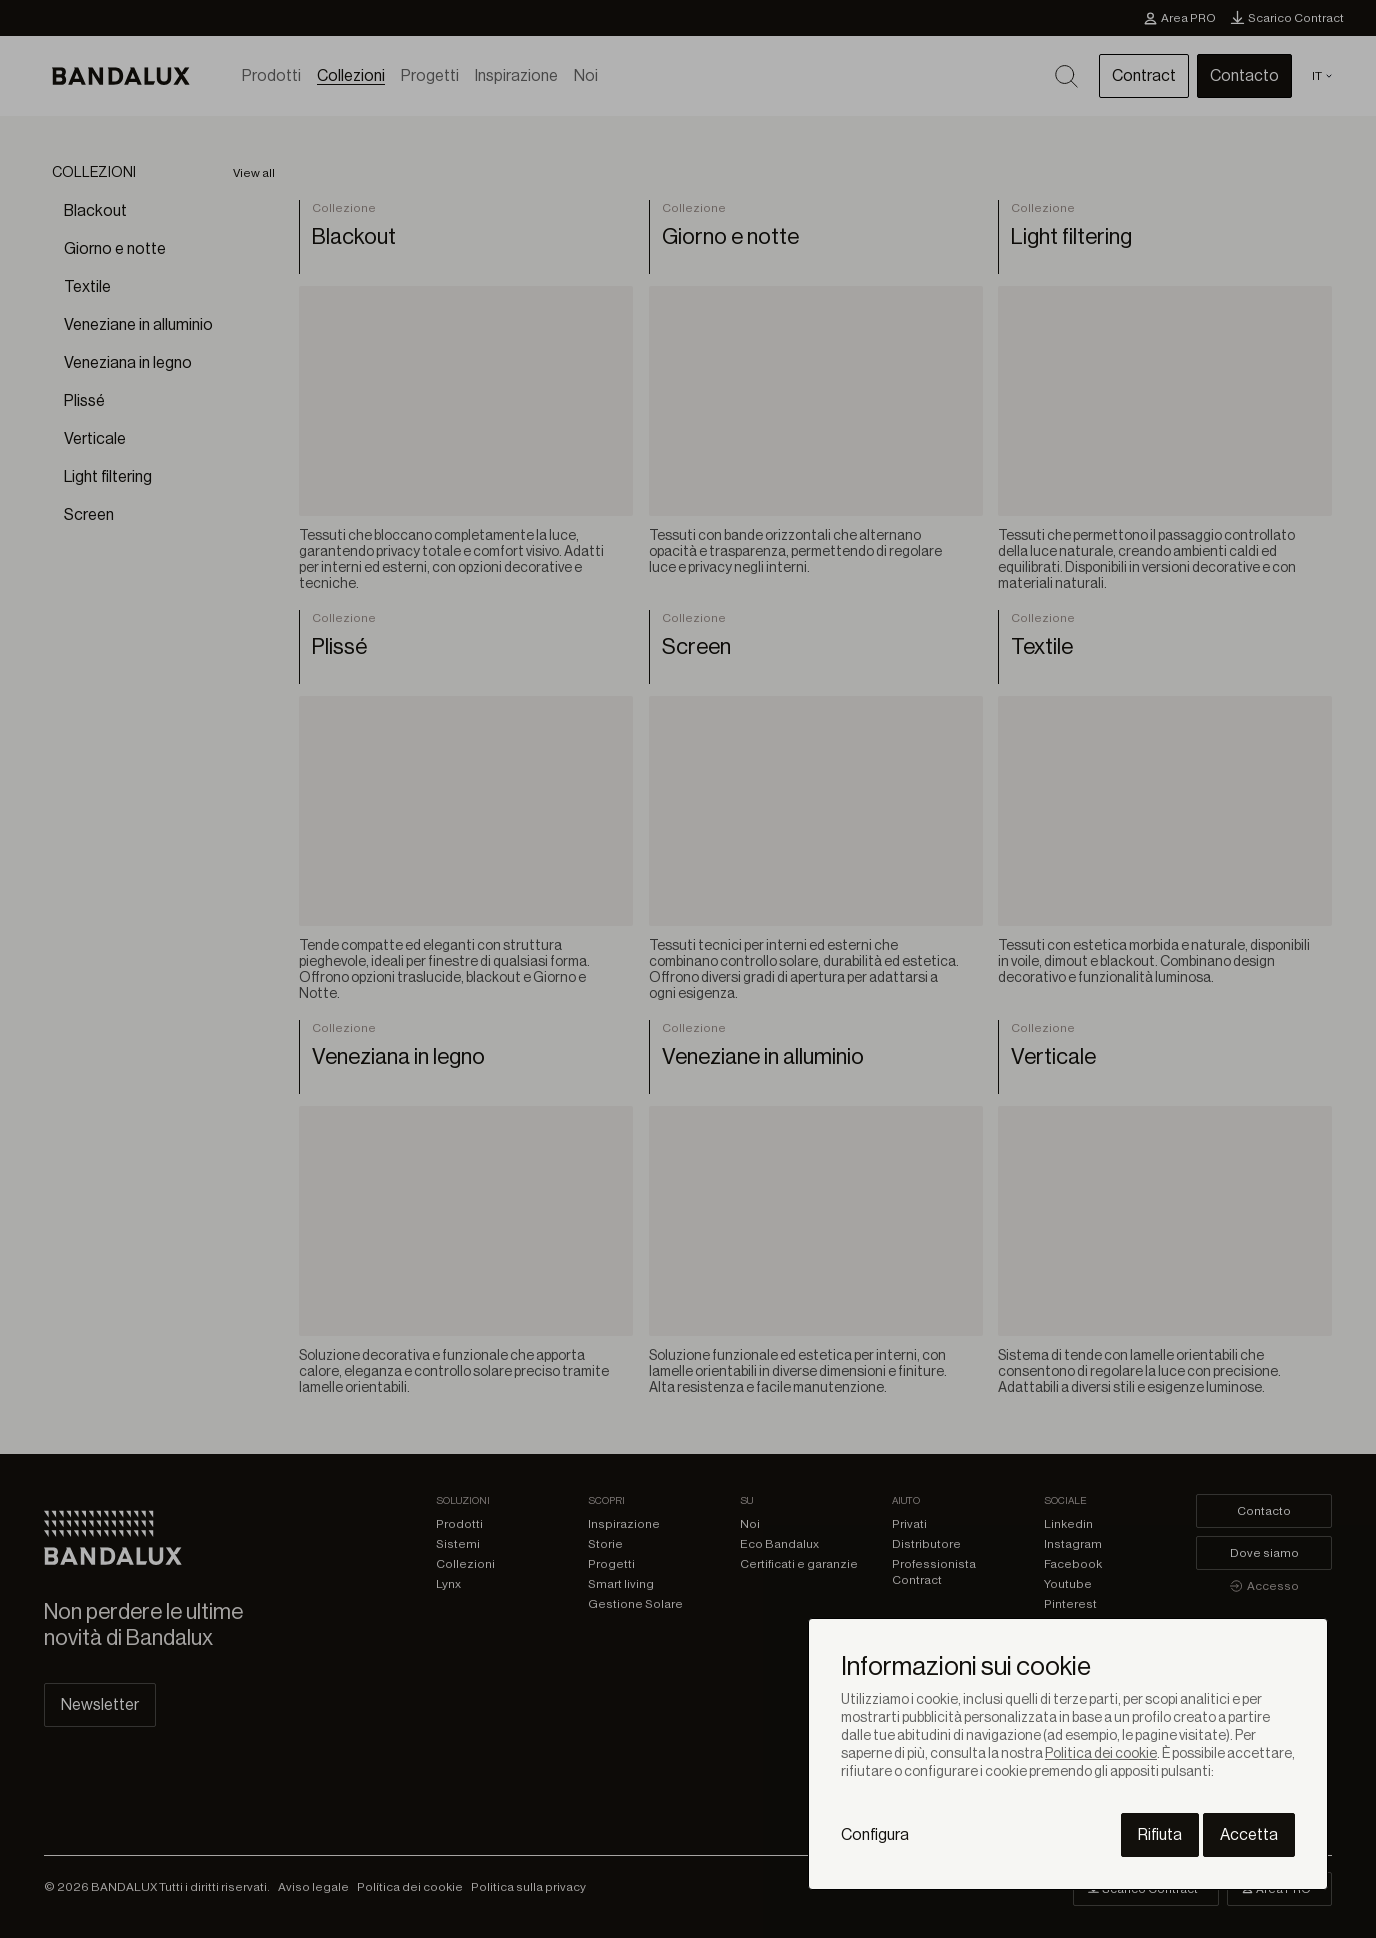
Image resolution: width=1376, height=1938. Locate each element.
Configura (875, 1835)
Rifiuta (1160, 1835)
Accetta (1249, 1835)
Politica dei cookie (1101, 1754)
